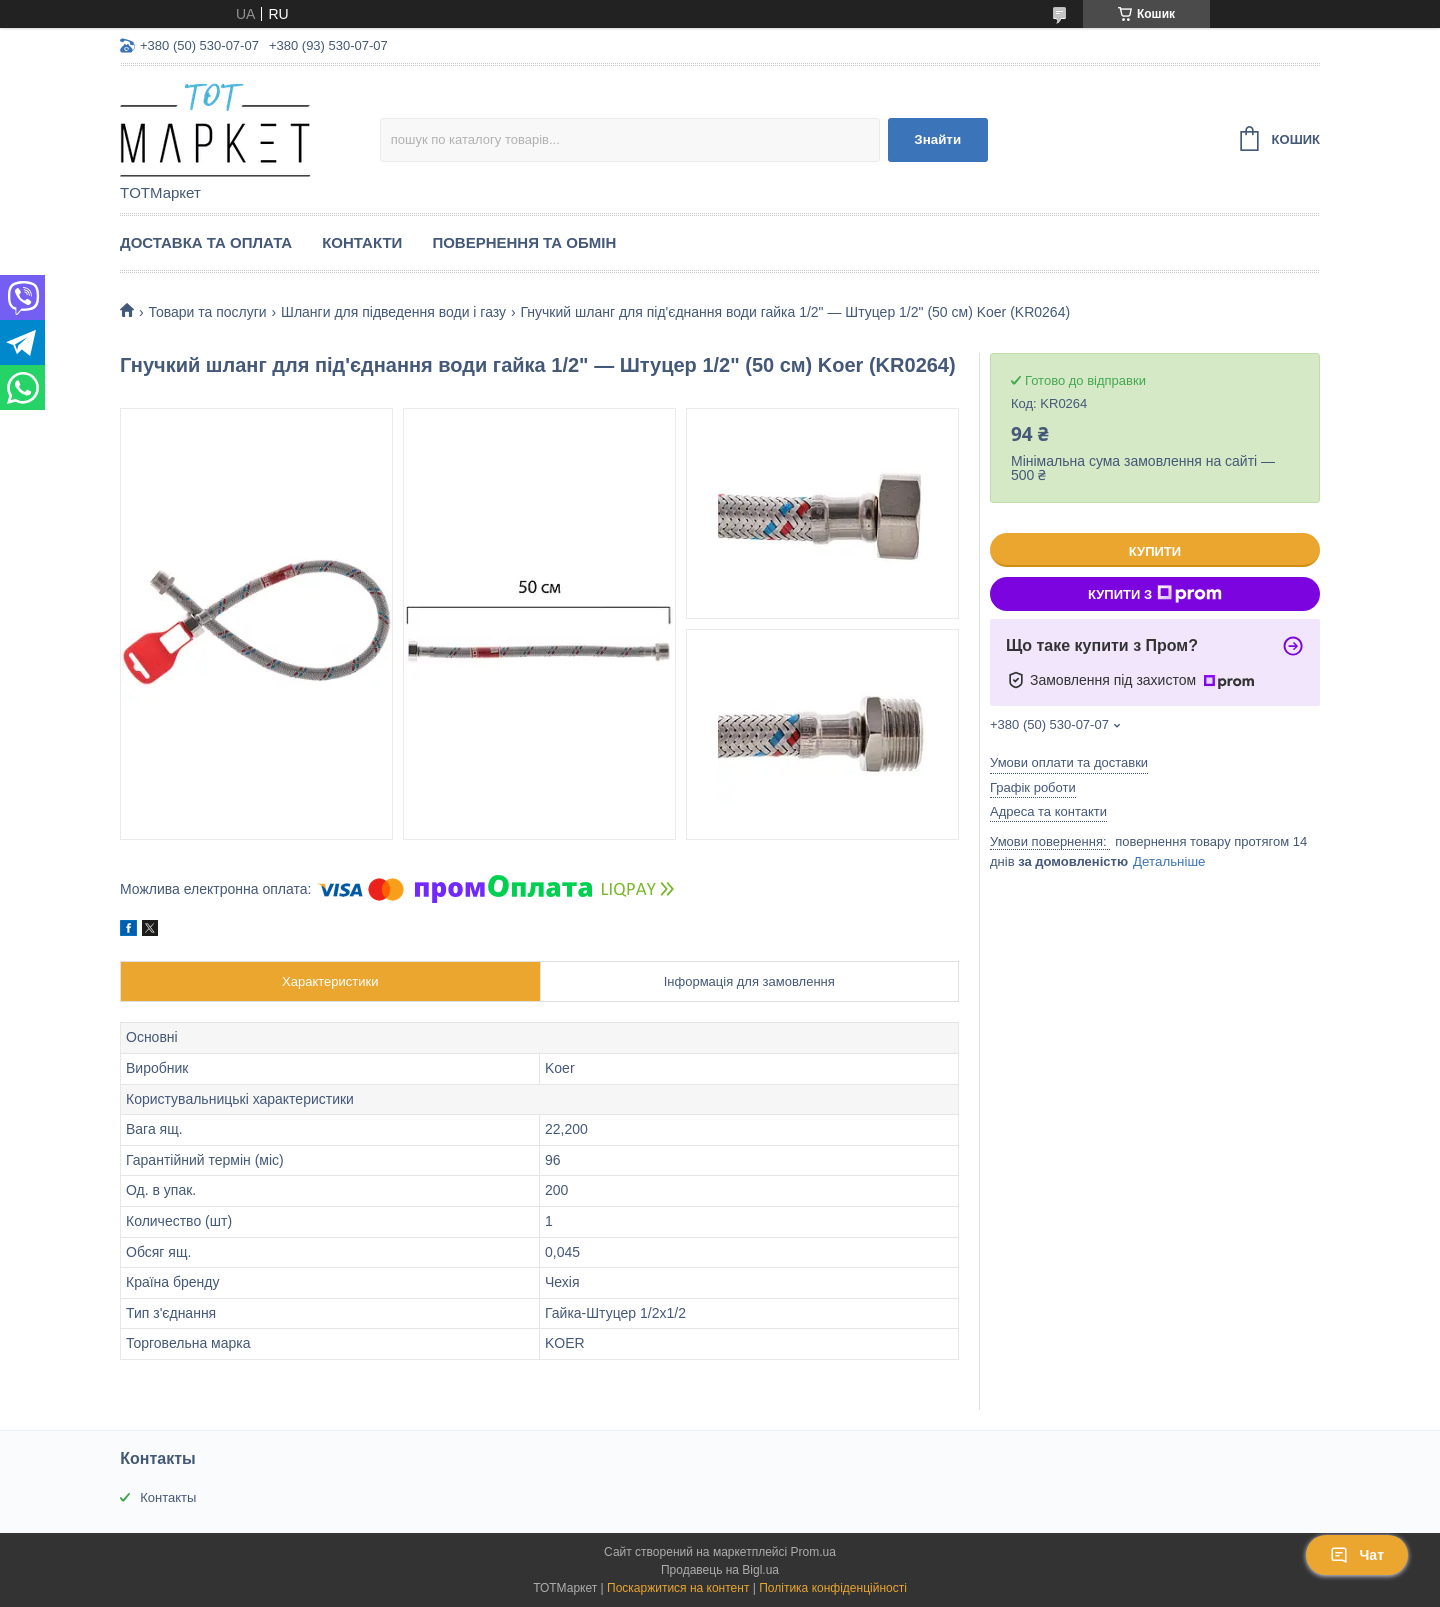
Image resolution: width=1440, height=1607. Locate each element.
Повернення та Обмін (524, 242)
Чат (1357, 1555)
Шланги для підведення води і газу (393, 312)
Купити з (1155, 594)
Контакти (362, 242)
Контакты (168, 1497)
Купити (1155, 551)
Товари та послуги (207, 312)
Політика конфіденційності (833, 1588)
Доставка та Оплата (206, 242)
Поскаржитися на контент (678, 1588)
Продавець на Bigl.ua (720, 1570)
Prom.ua (813, 1552)
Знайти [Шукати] (937, 139)
